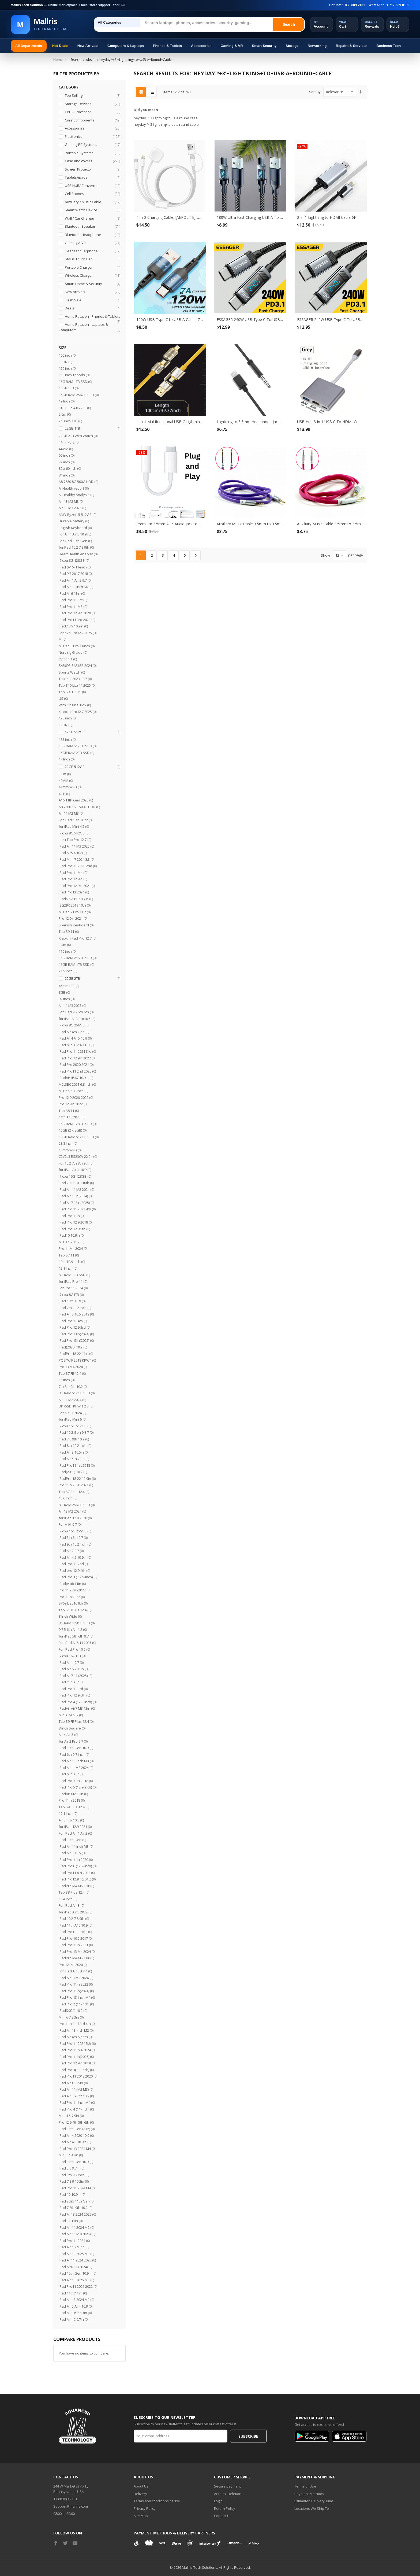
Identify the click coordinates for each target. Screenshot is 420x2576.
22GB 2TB (92, 978)
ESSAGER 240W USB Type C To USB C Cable (250, 319)
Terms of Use (305, 2486)
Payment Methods (309, 2493)
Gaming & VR (232, 46)
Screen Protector (92, 169)
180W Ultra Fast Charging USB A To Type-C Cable (250, 217)
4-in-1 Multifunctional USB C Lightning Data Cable (169, 421)
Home (58, 59)
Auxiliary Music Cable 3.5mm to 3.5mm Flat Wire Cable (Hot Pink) (330, 523)
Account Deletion (227, 2493)
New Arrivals (87, 46)
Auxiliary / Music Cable (92, 202)
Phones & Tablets (167, 46)
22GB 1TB (92, 428)
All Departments (28, 46)
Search (289, 24)
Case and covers (92, 161)
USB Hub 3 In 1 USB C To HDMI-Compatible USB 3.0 (330, 421)
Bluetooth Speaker (92, 226)
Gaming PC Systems (92, 144)
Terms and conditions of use (157, 2501)
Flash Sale (92, 300)
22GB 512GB (92, 767)
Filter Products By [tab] (76, 74)
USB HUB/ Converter (92, 186)
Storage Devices (92, 104)
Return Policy (224, 2508)
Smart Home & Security (92, 284)
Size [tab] (62, 348)
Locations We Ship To (311, 2508)
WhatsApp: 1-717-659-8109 (389, 5)
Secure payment (227, 2486)
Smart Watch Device (92, 210)
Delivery (140, 2493)
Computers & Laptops (125, 46)
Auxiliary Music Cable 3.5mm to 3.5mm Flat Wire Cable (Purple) (250, 523)
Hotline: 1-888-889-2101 (347, 5)
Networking (317, 46)
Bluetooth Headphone (92, 235)
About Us (141, 2486)
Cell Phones (92, 194)
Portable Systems (92, 153)
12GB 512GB (92, 732)
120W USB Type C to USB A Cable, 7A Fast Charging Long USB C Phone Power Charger (169, 319)
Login (218, 2501)
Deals (92, 308)
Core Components (92, 120)
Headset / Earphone (92, 251)
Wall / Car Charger (92, 218)
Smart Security (264, 46)
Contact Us (222, 2515)
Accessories (201, 46)
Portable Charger (92, 267)
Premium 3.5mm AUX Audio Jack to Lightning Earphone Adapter (169, 523)
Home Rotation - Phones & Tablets (92, 317)
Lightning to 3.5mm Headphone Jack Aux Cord (250, 421)
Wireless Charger (92, 275)
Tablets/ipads (92, 177)
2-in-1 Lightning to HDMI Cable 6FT (327, 217)
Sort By (315, 91)
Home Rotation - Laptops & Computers (89, 327)
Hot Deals (60, 46)
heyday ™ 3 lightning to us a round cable (166, 124)
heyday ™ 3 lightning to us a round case (166, 118)
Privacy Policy (145, 2508)
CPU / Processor (92, 112)
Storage (292, 46)
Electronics (92, 136)
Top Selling (92, 95)
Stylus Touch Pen (92, 259)
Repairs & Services (352, 46)
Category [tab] (68, 87)
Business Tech (388, 46)
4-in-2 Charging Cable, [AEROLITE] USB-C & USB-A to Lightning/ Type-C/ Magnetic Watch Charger (169, 217)
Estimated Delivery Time (313, 2501)
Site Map (141, 2515)
